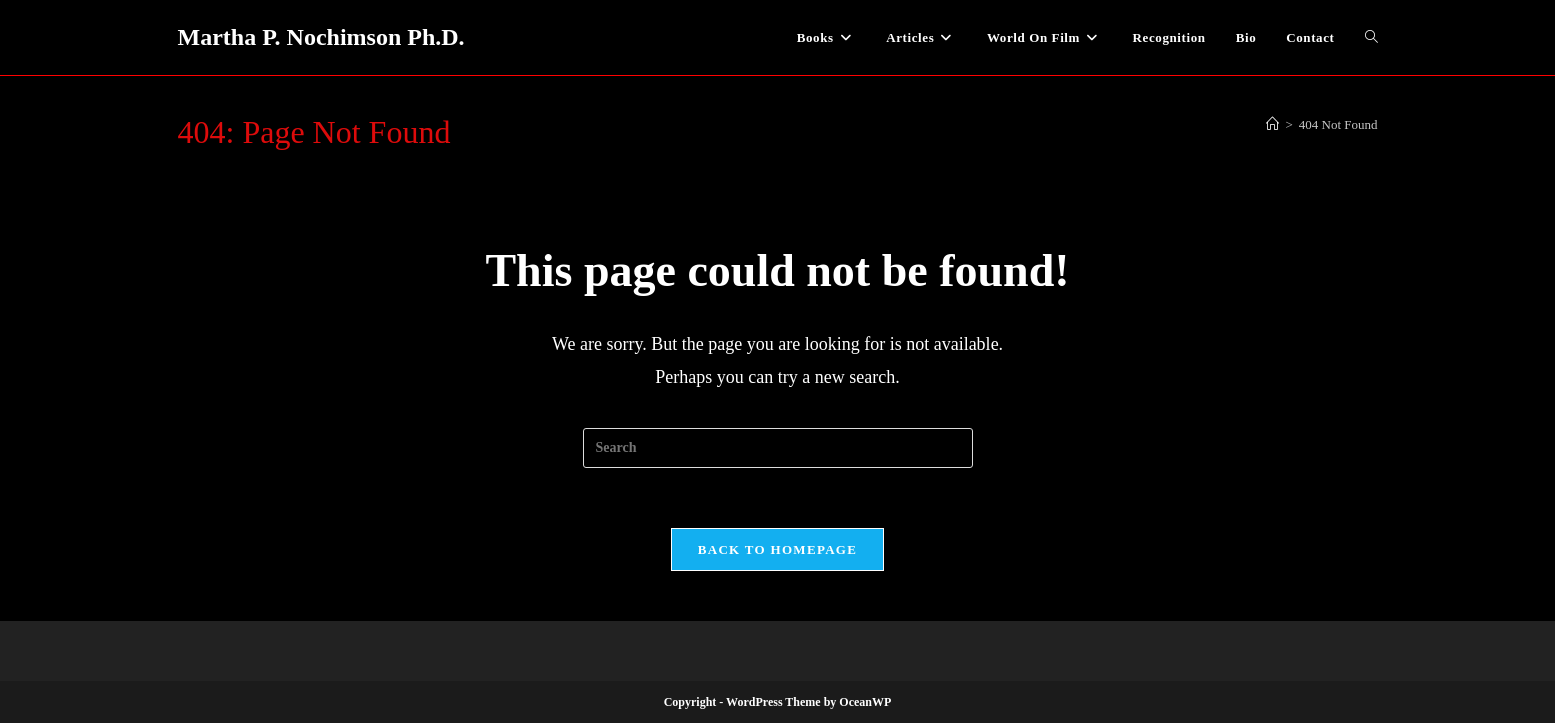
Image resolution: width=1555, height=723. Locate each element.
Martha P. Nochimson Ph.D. (321, 37)
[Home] (1272, 124)
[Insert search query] (778, 448)
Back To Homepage (777, 549)
